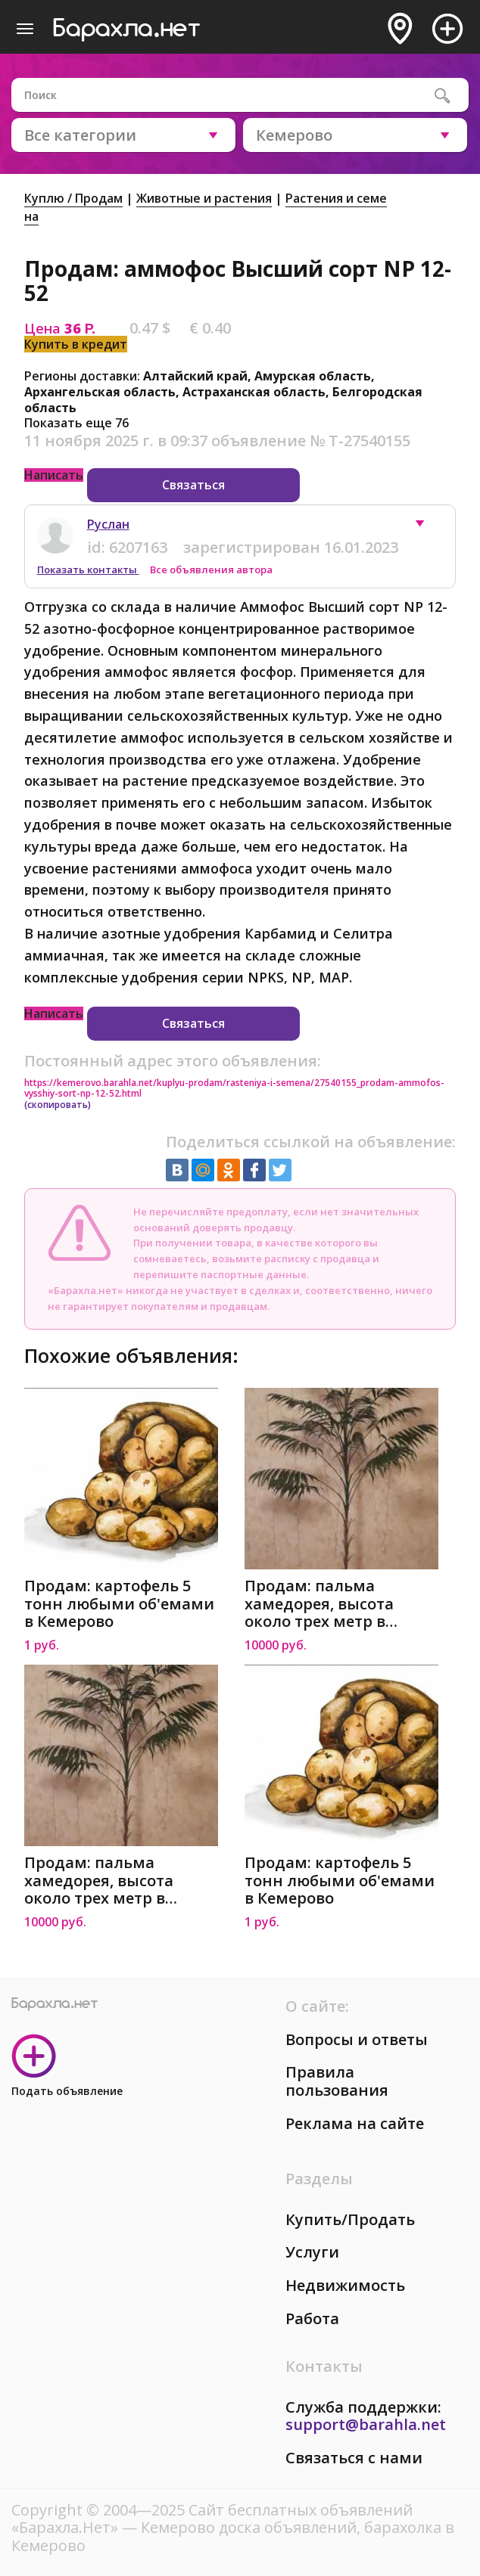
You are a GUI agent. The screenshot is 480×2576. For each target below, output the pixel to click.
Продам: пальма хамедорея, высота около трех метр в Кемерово (319, 1604)
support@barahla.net (365, 2424)
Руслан (108, 524)
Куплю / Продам (73, 198)
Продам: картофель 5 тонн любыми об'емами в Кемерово (119, 1604)
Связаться (193, 484)
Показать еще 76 (76, 422)
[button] (427, 527)
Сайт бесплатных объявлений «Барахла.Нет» (212, 2519)
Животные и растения (204, 198)
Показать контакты (88, 569)
